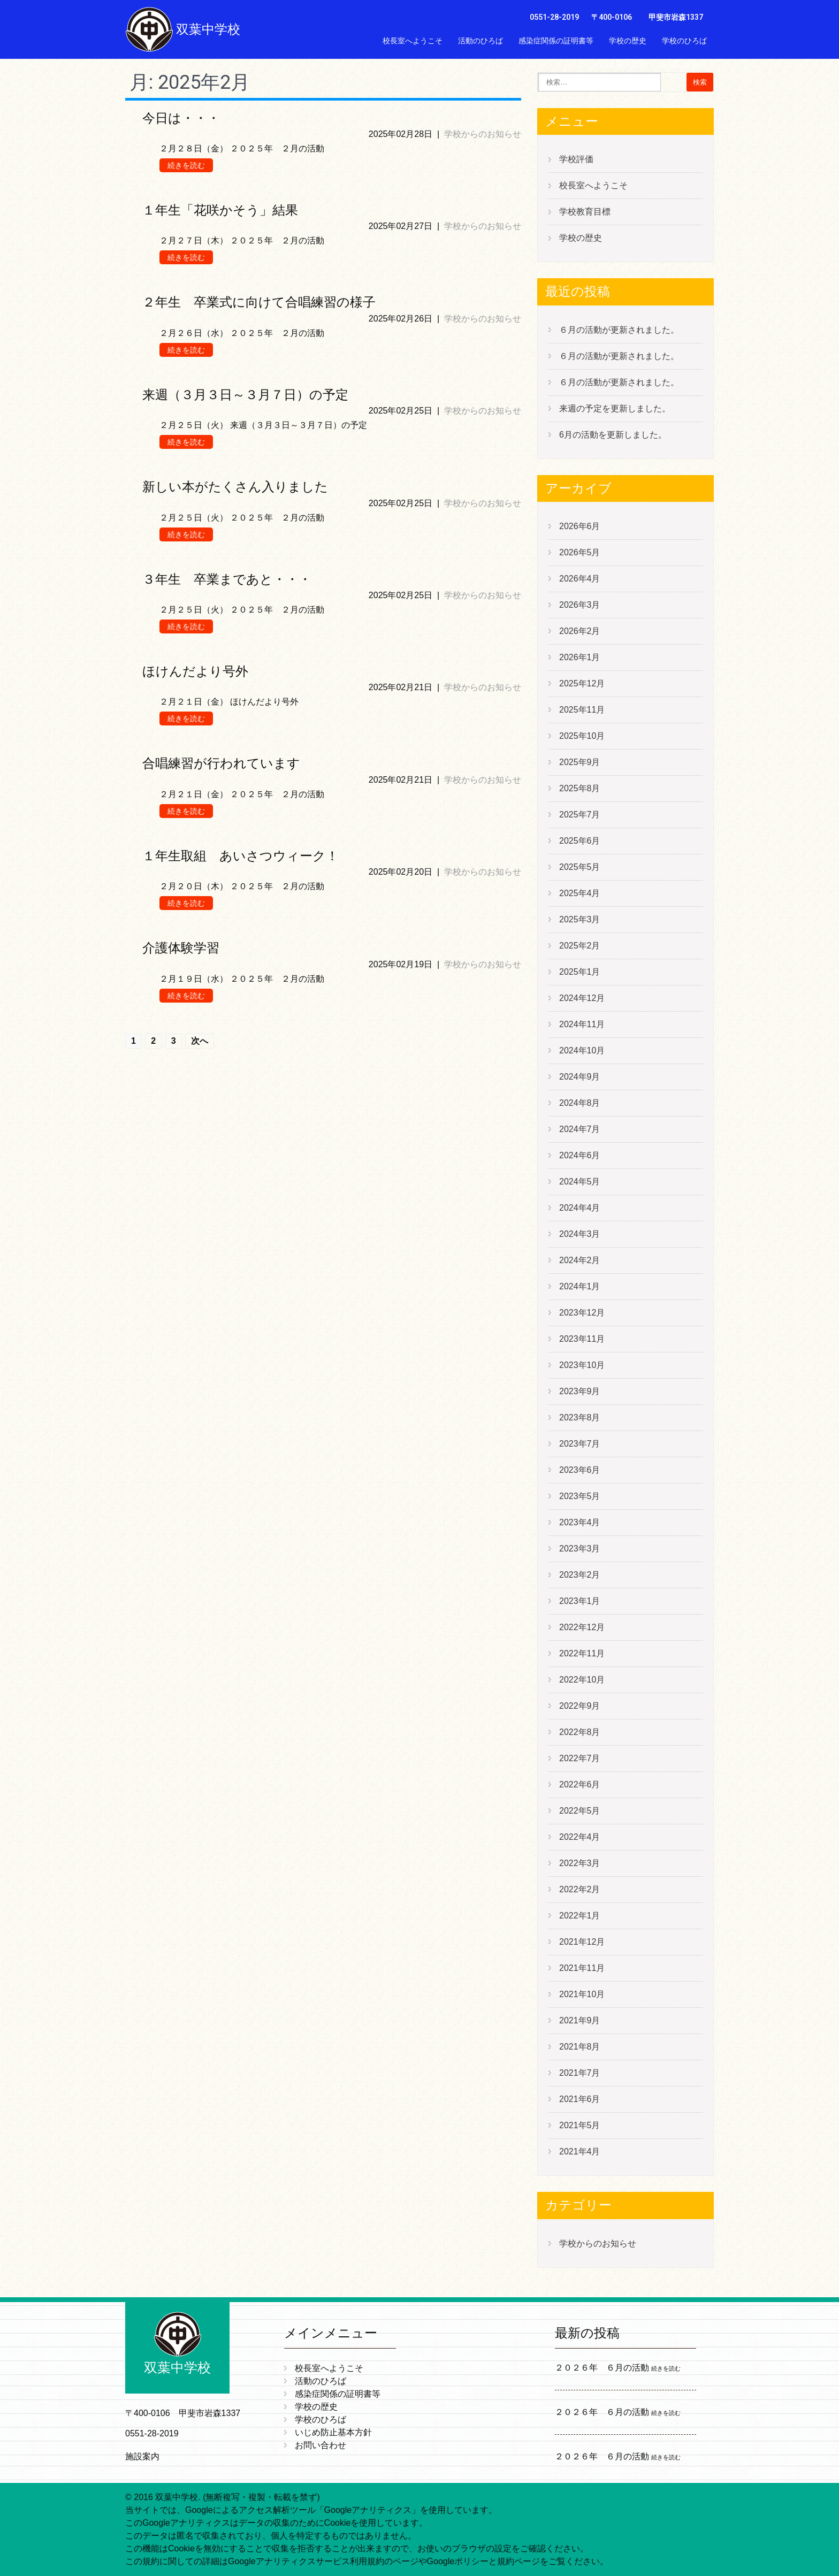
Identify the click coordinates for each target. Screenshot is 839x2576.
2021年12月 (582, 1941)
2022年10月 (582, 1679)
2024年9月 (579, 1076)
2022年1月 (579, 1915)
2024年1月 (579, 1286)
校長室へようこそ (413, 40)
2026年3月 (579, 604)
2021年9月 (579, 2020)
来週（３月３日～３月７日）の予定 (245, 394)
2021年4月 (579, 2151)
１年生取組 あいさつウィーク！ (240, 856)
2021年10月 (582, 1994)
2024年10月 (582, 1050)
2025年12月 (582, 683)
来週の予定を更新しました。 (614, 408)
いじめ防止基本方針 (612, 64)
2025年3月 (579, 919)
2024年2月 (579, 1260)
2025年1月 (579, 971)
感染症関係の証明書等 (555, 40)
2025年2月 (579, 945)
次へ (199, 1040)
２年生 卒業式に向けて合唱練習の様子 (259, 302)
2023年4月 (579, 1522)
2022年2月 (579, 1889)
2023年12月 (582, 1312)
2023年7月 (579, 1443)
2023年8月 (579, 1417)
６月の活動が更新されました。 (619, 329)
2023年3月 (579, 1548)
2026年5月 (579, 552)
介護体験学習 (180, 948)
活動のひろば (480, 40)
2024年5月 (579, 1181)
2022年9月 (579, 1705)
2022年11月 (582, 1653)
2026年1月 (579, 657)
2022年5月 (579, 1810)
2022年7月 (579, 1758)
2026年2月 (579, 631)
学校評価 (576, 159)
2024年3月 (579, 1234)
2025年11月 (582, 709)
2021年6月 (579, 2099)
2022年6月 (579, 1784)
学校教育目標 (585, 211)
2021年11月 (582, 1968)
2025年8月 (579, 788)
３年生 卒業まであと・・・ (226, 579)
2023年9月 (579, 1391)
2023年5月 (579, 1496)
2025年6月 (579, 840)
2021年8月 (579, 2046)
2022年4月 (579, 1836)
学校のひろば (684, 40)
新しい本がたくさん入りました (235, 486)
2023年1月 (579, 1601)
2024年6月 (579, 1155)
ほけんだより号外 (195, 671)
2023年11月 (582, 1338)
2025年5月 (579, 867)
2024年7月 (579, 1129)
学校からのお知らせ (482, 134)
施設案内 (142, 2456)
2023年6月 (579, 1469)
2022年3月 (579, 1863)
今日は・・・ (181, 118)
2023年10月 (582, 1365)
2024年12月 (582, 998)
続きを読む (186, 165)
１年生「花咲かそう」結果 (220, 210)
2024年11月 (582, 1024)
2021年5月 (579, 2125)
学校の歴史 (627, 40)
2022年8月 (579, 1732)
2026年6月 (579, 526)
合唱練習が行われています (221, 763)
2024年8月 (579, 1102)
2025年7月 (579, 814)
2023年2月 (579, 1574)
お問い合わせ (684, 64)
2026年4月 (579, 578)
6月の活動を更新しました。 (613, 434)
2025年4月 (579, 893)
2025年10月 (582, 735)
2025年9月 (579, 762)
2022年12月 (582, 1627)
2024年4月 (579, 1207)
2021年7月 (579, 2072)
